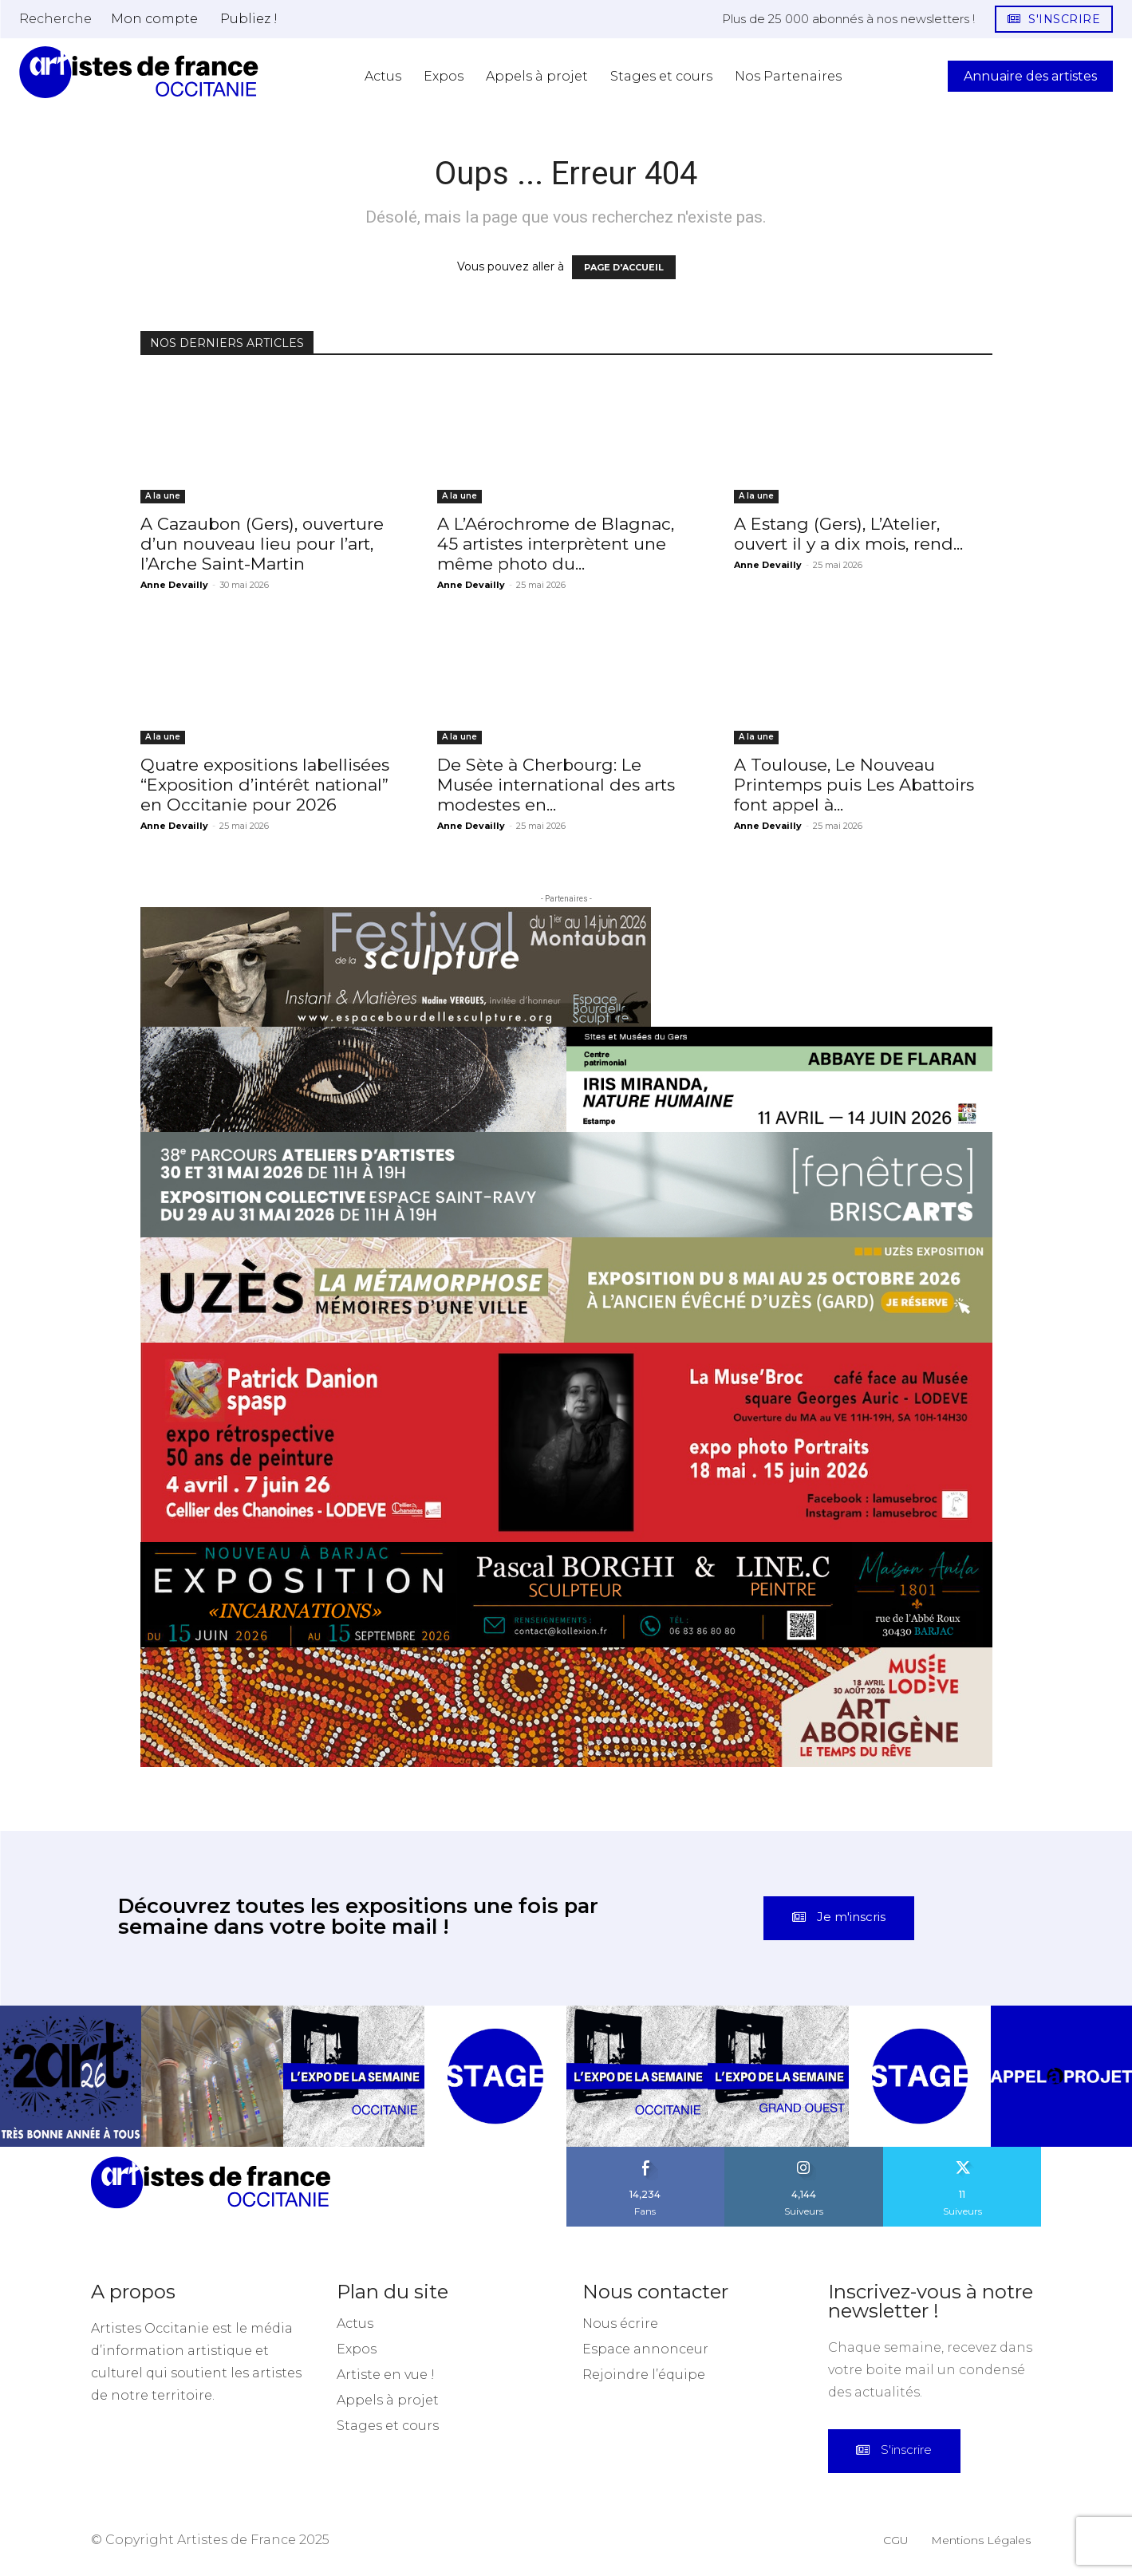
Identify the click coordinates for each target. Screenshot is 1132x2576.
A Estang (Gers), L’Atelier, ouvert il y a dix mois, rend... (848, 534)
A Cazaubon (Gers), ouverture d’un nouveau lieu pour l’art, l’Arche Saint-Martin (262, 544)
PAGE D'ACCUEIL (624, 267)
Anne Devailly (174, 584)
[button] (55, 18)
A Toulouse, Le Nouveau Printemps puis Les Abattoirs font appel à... (854, 785)
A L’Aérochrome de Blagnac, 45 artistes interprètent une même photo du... (555, 544)
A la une (162, 496)
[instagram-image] (70, 2076)
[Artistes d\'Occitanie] (138, 72)
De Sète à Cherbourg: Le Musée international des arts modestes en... (556, 785)
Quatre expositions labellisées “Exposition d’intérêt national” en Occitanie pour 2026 (264, 785)
